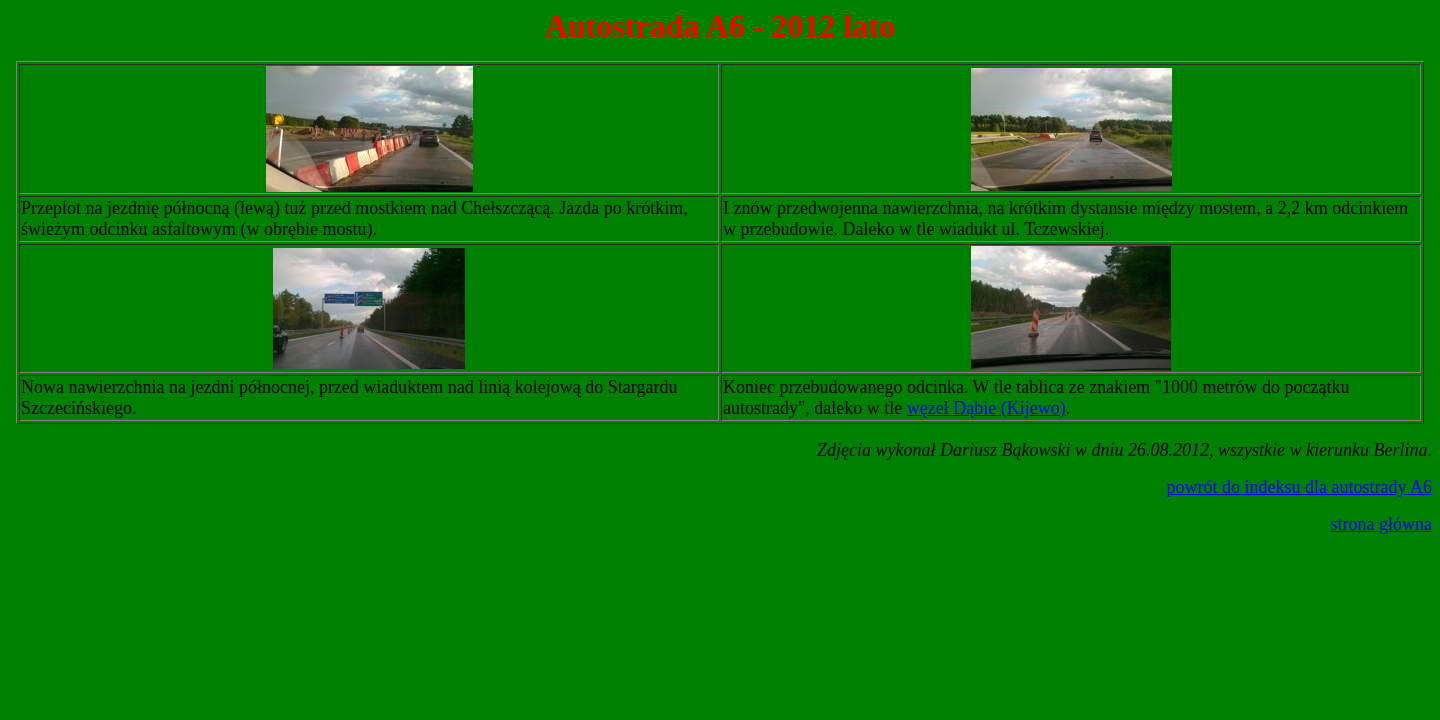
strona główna (1381, 524)
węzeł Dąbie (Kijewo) (986, 408)
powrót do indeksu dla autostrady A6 (1299, 487)
